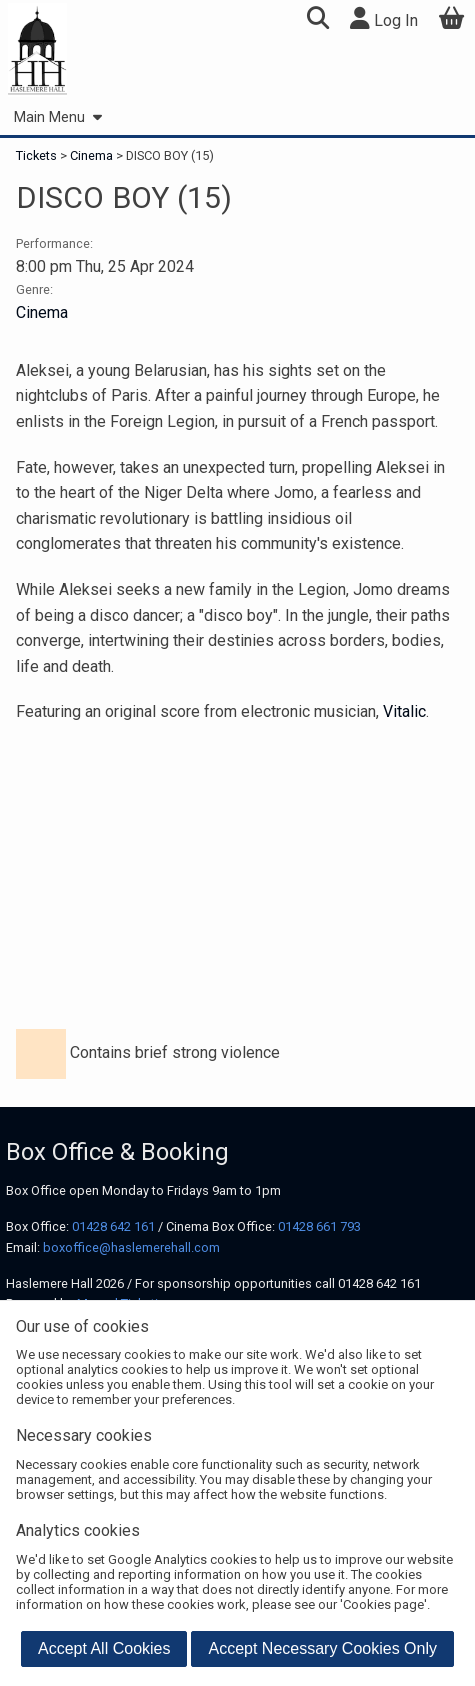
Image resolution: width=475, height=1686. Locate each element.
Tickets (38, 155)
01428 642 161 (113, 1226)
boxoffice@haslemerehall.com (131, 1247)
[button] (317, 20)
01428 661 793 (319, 1226)
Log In (384, 18)
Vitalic (404, 711)
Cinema (91, 155)
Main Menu (57, 117)
